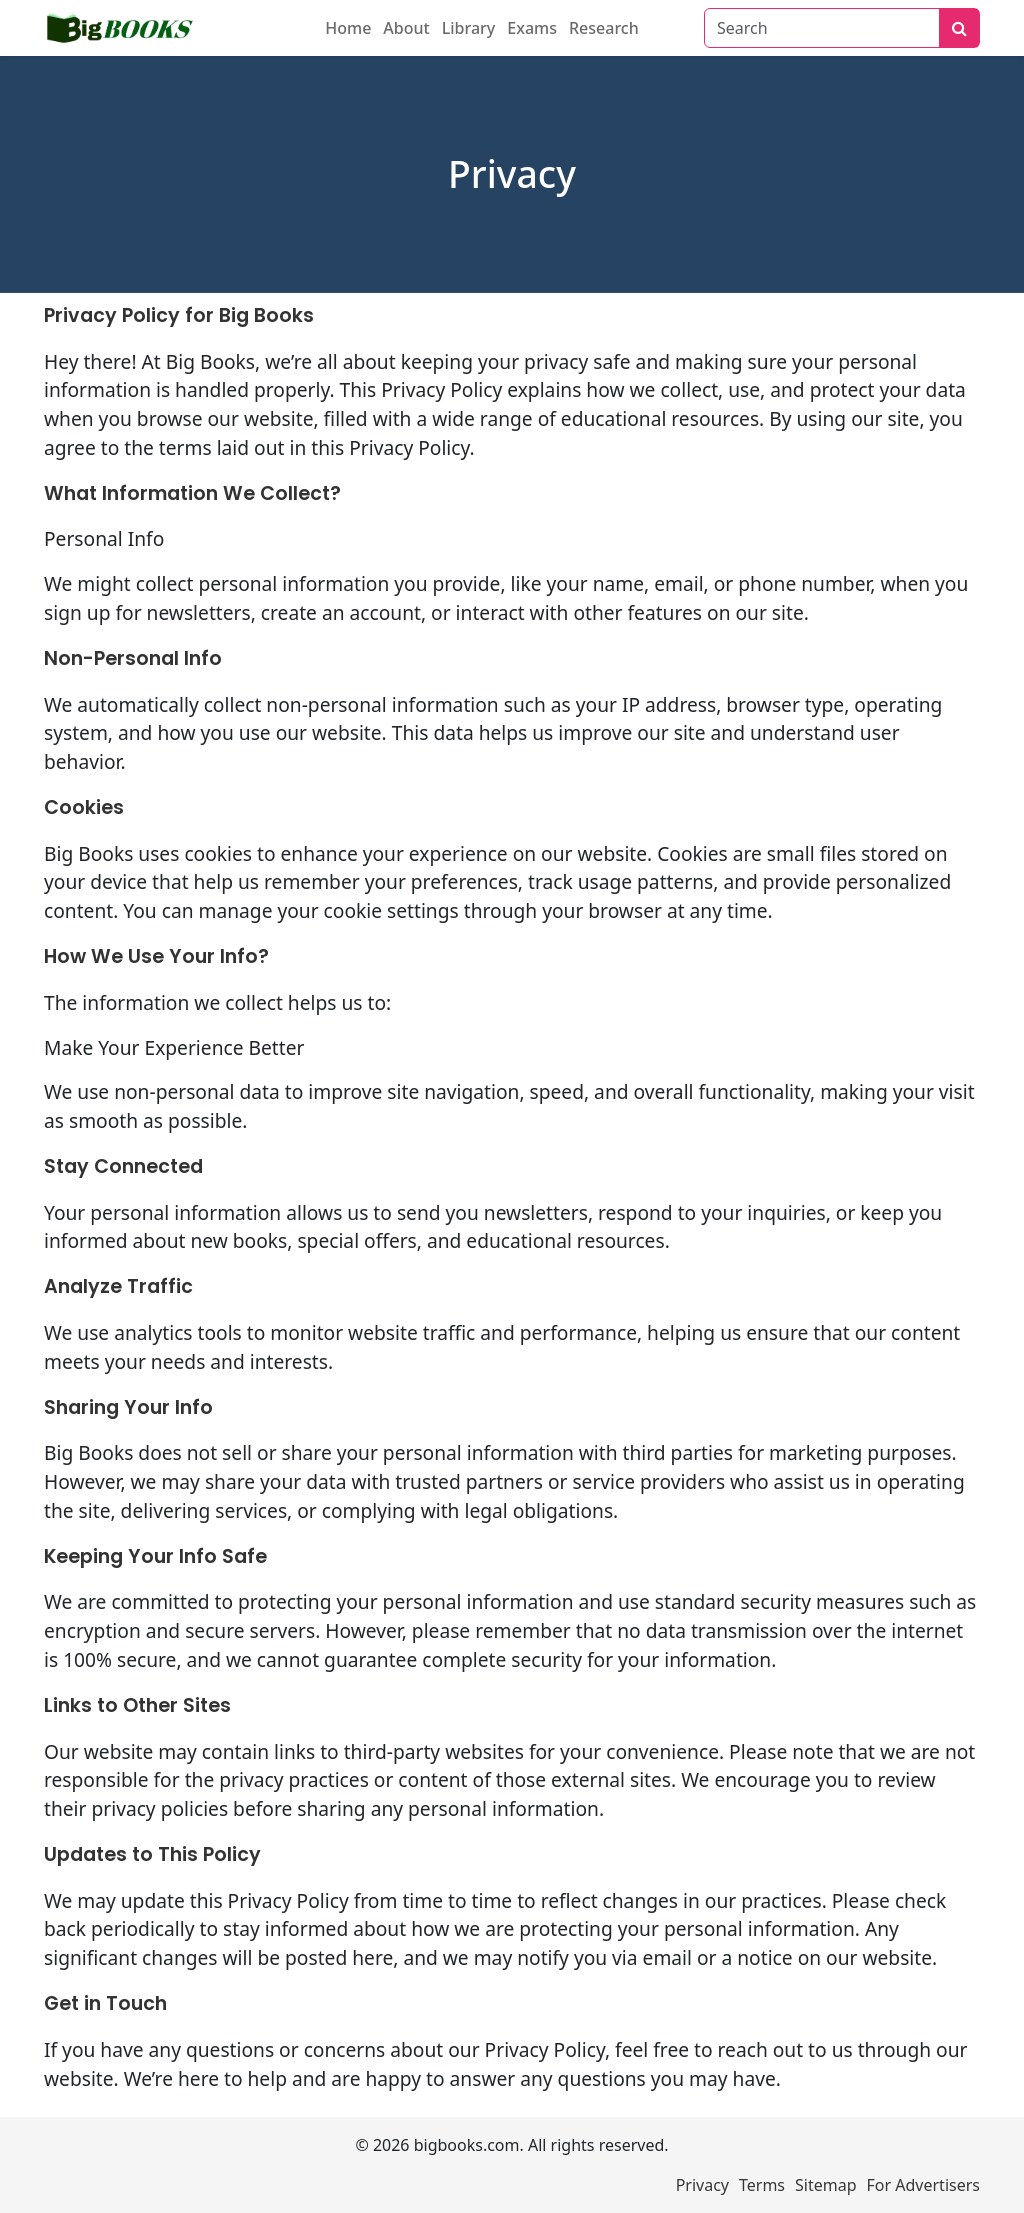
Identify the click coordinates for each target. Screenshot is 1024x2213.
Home (348, 28)
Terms (762, 2185)
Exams (532, 28)
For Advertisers (923, 2185)
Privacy (702, 2185)
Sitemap (826, 2185)
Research (604, 28)
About (406, 28)
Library (469, 28)
